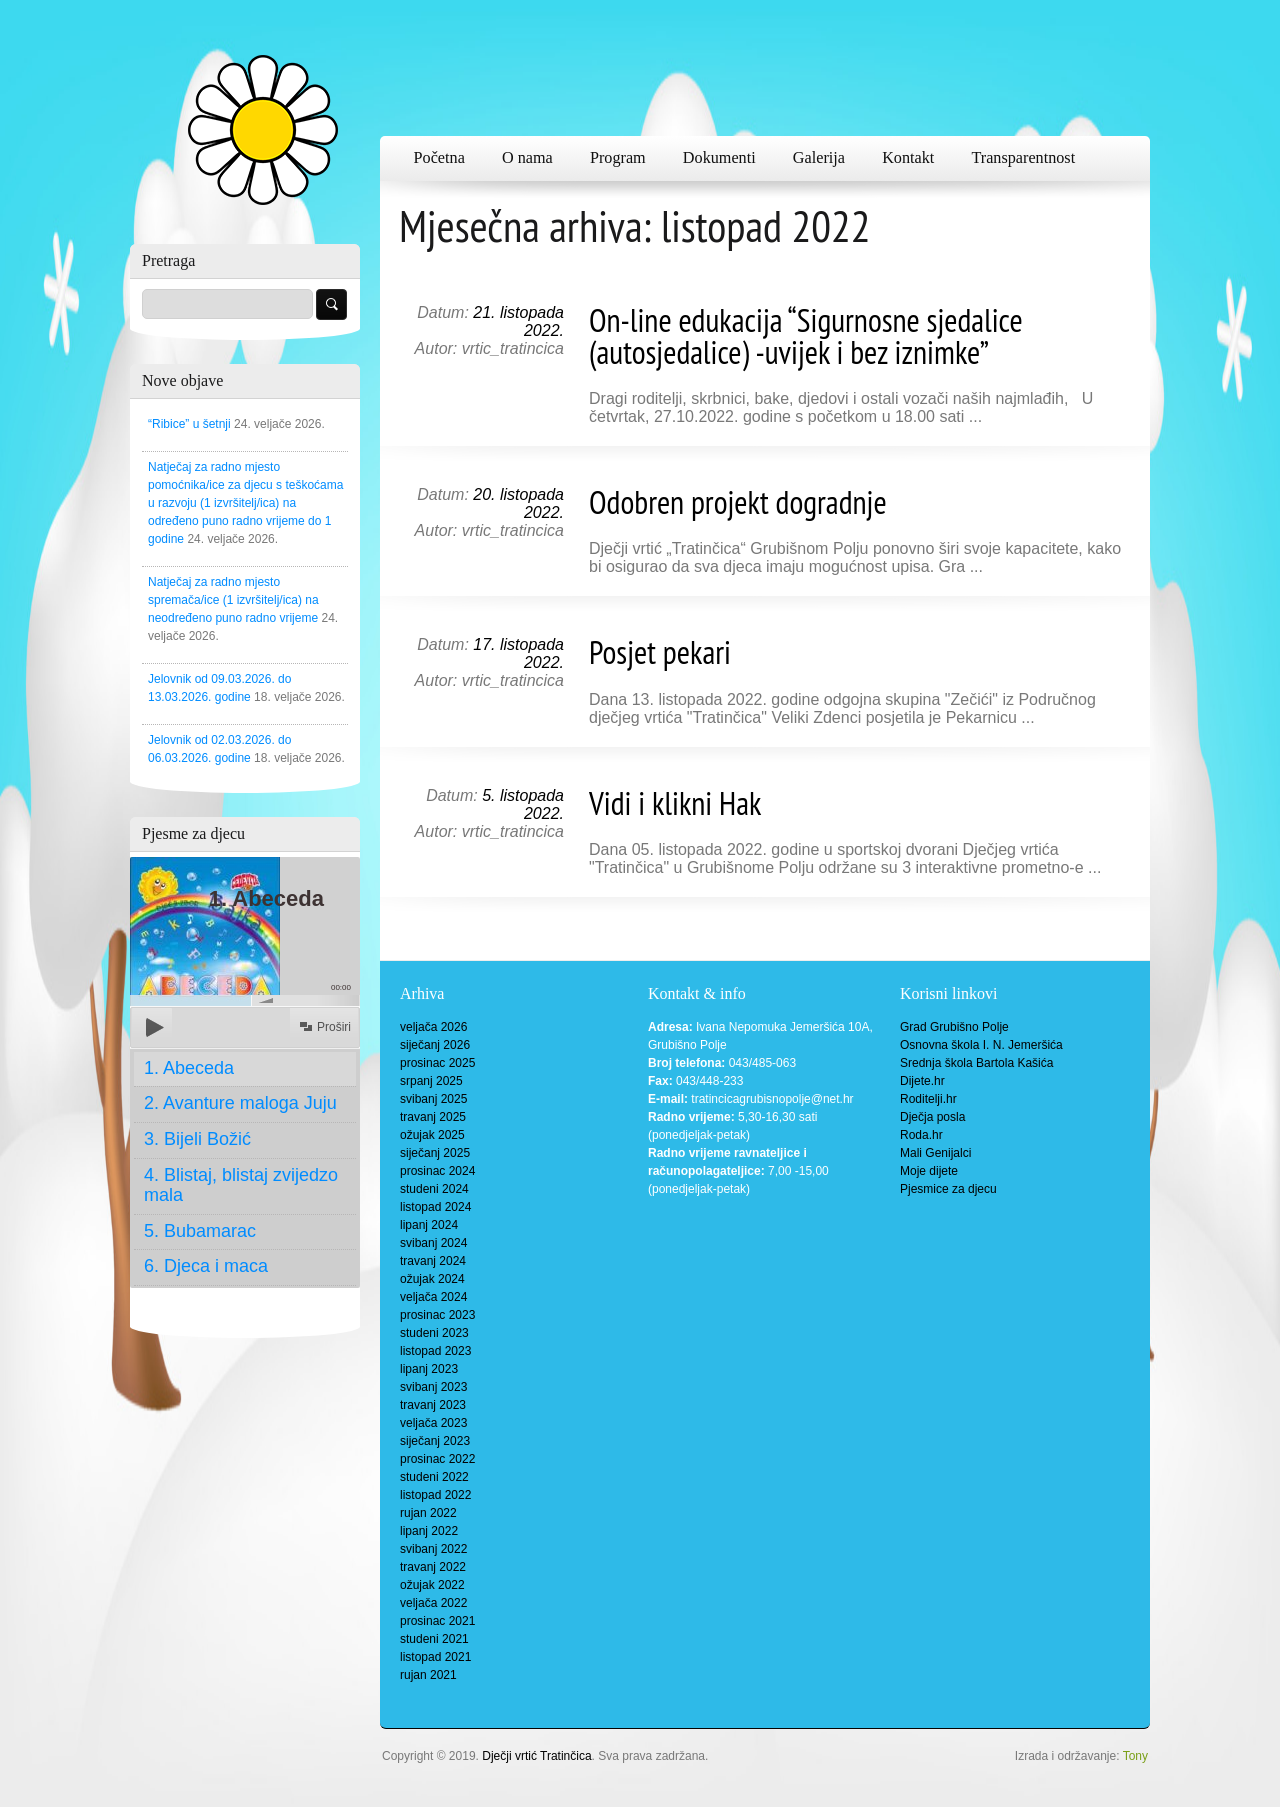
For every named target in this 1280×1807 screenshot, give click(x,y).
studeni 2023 (434, 1333)
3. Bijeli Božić (197, 1139)
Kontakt (908, 158)
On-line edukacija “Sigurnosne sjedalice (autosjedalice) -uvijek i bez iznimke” (806, 336)
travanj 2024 (433, 1261)
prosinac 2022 (437, 1459)
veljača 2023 (433, 1423)
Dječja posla (932, 1117)
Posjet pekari (660, 652)
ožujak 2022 (432, 1585)
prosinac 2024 (437, 1171)
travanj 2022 (433, 1567)
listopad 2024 (435, 1207)
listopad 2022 (435, 1495)
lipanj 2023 (429, 1369)
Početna (439, 158)
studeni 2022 (434, 1477)
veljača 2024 (433, 1297)
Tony (1135, 1756)
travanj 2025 (433, 1117)
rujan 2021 (428, 1675)
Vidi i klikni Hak (675, 803)
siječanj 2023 (435, 1441)
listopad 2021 (435, 1657)
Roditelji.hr (928, 1099)
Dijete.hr (922, 1081)
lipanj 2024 (429, 1225)
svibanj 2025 (433, 1099)
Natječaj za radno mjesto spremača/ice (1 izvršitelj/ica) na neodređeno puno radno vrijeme (233, 600)
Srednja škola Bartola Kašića (976, 1063)
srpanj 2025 (431, 1081)
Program (618, 158)
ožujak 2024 (432, 1279)
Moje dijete (929, 1171)
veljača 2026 (433, 1027)
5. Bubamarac (200, 1231)
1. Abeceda (189, 1068)
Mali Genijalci (935, 1153)
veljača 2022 (433, 1603)
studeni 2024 (434, 1189)
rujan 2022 (428, 1513)
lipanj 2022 (429, 1531)
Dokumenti (719, 158)
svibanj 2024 (433, 1243)
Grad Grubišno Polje (954, 1027)
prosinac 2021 (437, 1621)
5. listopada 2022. (523, 804)
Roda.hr (921, 1135)
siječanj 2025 (435, 1153)
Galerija (819, 158)
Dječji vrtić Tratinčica (536, 1756)
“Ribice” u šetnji (189, 424)
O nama (527, 158)
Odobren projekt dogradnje (738, 502)
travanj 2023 (433, 1405)
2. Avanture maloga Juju (240, 1103)
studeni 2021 (434, 1639)
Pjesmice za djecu (948, 1189)
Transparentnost (1023, 158)
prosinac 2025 (437, 1063)
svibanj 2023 (433, 1387)
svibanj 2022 (433, 1549)
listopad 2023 (435, 1351)
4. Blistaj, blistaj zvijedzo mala (241, 1185)
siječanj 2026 (435, 1045)
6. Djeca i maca (206, 1266)
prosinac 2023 (437, 1315)
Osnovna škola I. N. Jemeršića (981, 1045)
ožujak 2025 (432, 1135)
